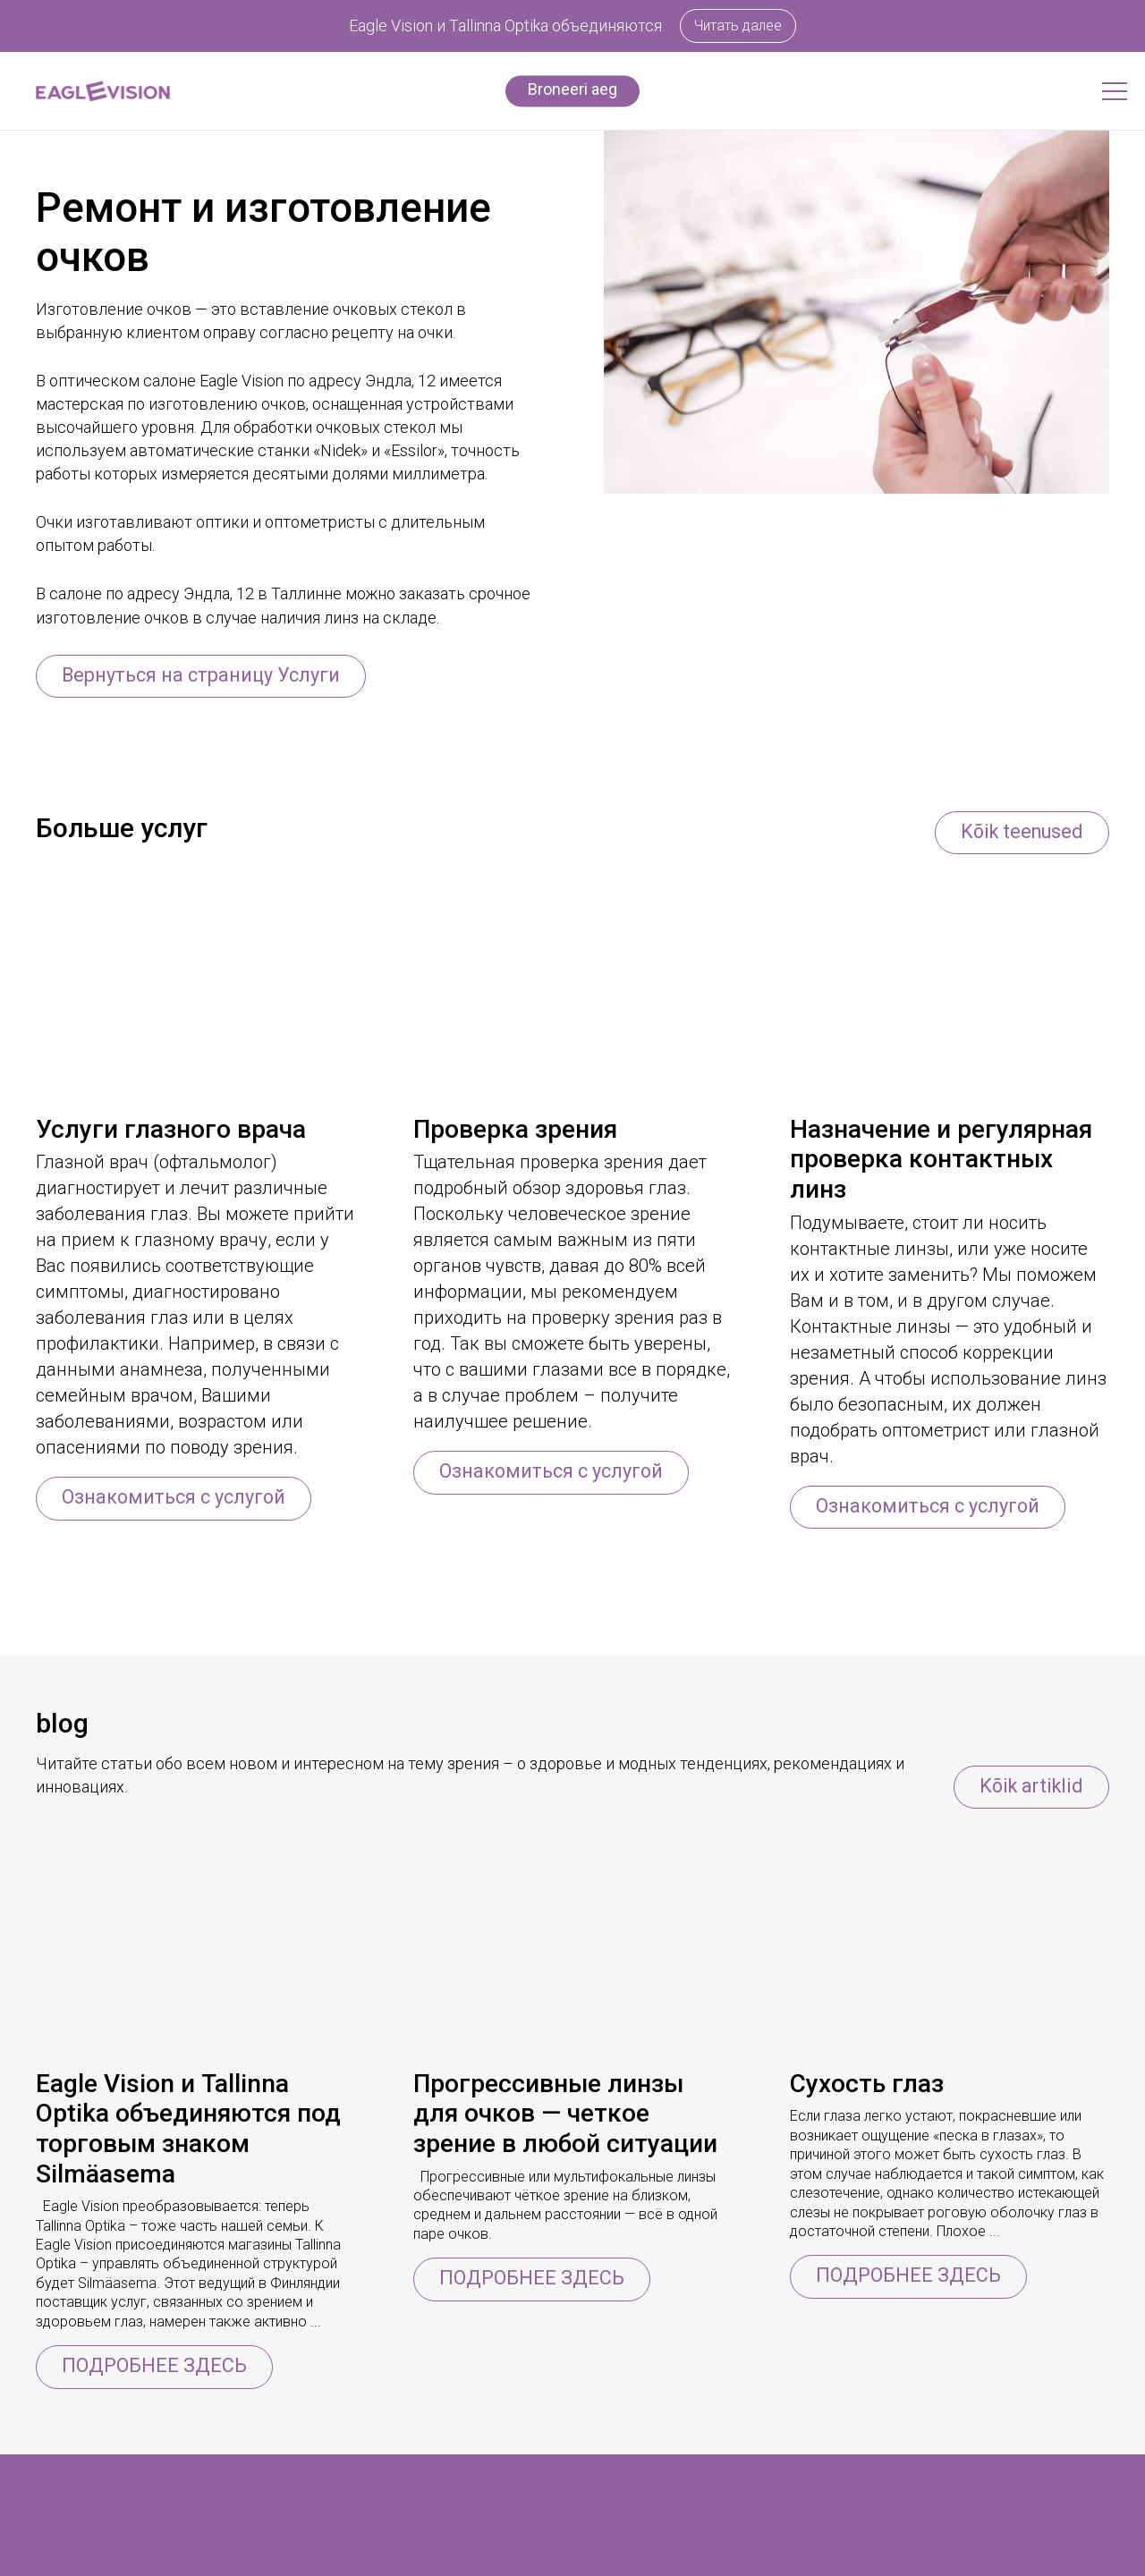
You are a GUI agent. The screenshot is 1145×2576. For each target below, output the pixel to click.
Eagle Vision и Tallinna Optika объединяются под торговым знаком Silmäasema (188, 2130)
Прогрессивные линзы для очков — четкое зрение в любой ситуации (565, 2115)
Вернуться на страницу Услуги (204, 675)
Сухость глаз (867, 2085)
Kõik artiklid (1028, 1786)
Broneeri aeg (572, 89)
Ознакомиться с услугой (177, 1498)
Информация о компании (352, 2556)
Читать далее (738, 25)
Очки (54, 2556)
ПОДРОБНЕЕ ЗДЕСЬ (155, 2367)
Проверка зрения (515, 1130)
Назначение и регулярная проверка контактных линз (941, 1160)
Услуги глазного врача (171, 1130)
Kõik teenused (1019, 831)
